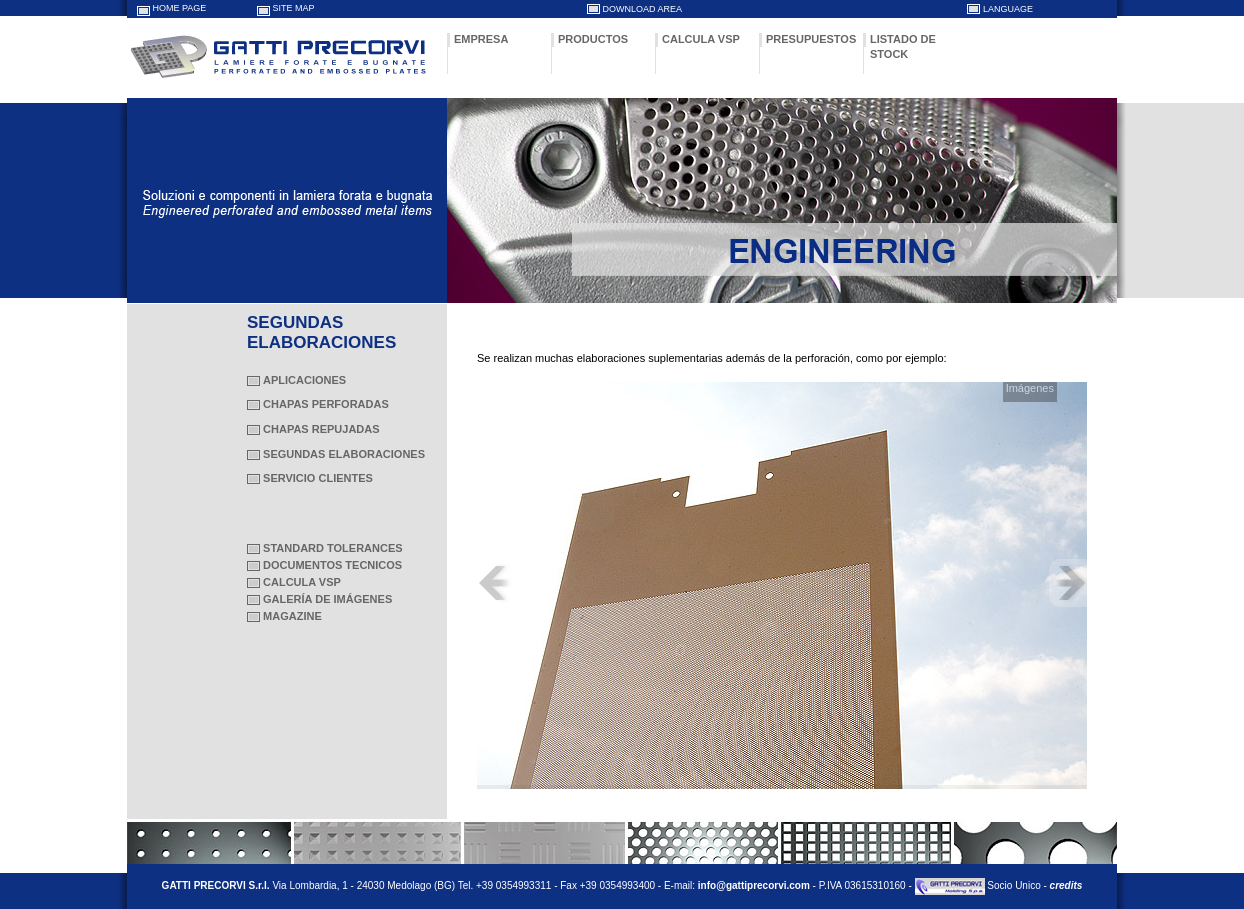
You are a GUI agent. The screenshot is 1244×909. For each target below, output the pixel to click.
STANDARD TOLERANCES (333, 548)
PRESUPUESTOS (811, 39)
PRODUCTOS (593, 39)
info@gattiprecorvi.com (754, 885)
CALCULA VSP (701, 39)
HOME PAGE (180, 8)
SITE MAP (294, 8)
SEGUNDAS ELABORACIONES (344, 454)
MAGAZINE (292, 616)
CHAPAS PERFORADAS (326, 404)
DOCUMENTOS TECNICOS (332, 565)
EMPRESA (481, 39)
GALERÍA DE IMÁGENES (327, 599)
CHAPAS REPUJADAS (321, 429)
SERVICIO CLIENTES (318, 478)
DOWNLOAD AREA (643, 9)
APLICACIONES (304, 380)
